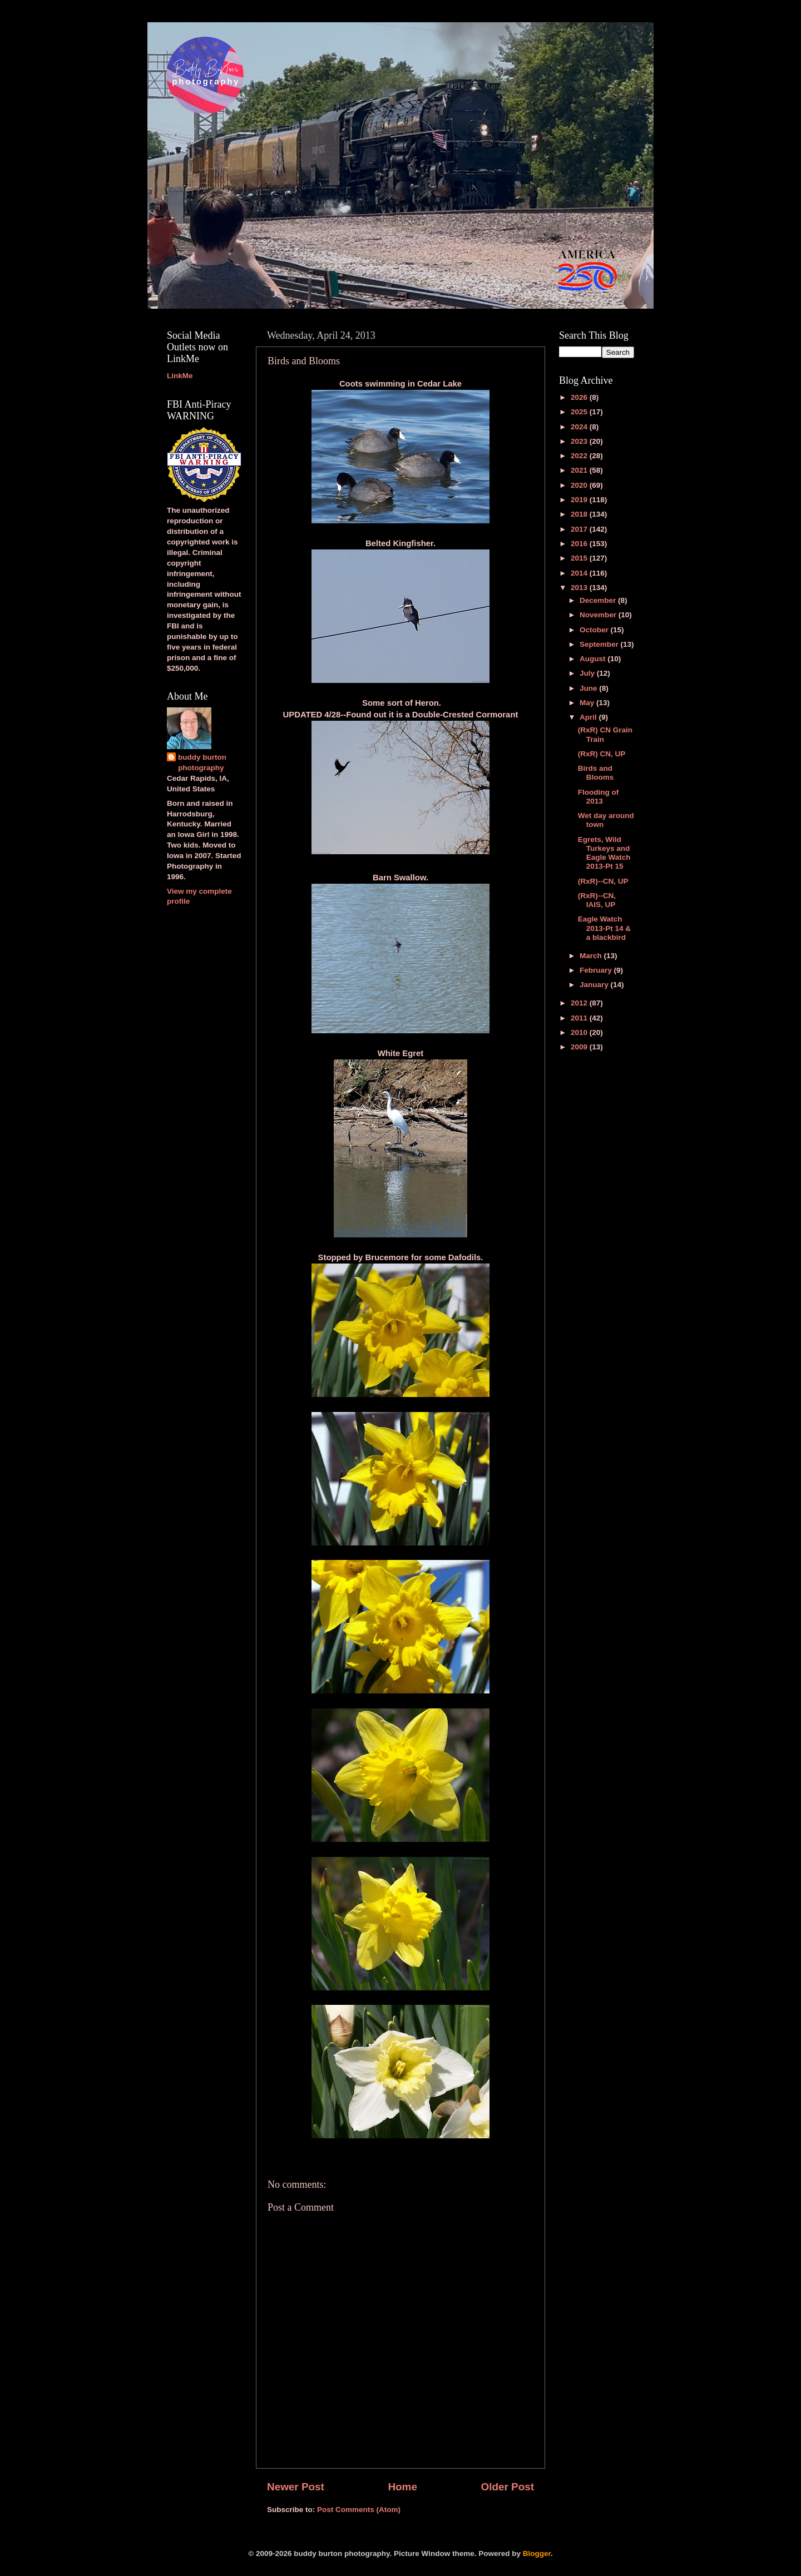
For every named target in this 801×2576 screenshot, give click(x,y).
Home (402, 2487)
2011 (580, 1018)
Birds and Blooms (596, 772)
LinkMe (180, 375)
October (595, 630)
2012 (580, 1003)
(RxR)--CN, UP (603, 881)
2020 (580, 485)
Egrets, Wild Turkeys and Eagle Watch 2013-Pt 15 (604, 853)
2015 (580, 558)
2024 (580, 427)
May (588, 703)
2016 (580, 543)
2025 (580, 412)
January (595, 984)
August (593, 659)
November (599, 615)
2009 (580, 1047)
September (600, 644)
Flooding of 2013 (598, 796)
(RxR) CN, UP (602, 754)
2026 (580, 397)
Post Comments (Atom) (358, 2509)
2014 (580, 573)
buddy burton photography (202, 762)
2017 (580, 529)
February (597, 970)
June (589, 688)
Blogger (537, 2553)
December (599, 600)
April (589, 717)
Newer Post (295, 2487)
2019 (580, 500)
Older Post (507, 2487)
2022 (580, 456)
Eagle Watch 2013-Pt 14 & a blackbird (604, 928)
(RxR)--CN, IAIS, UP (597, 900)
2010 (580, 1032)
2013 (580, 587)
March (592, 956)
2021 (580, 470)
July (588, 673)
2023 (580, 441)
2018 (580, 514)
